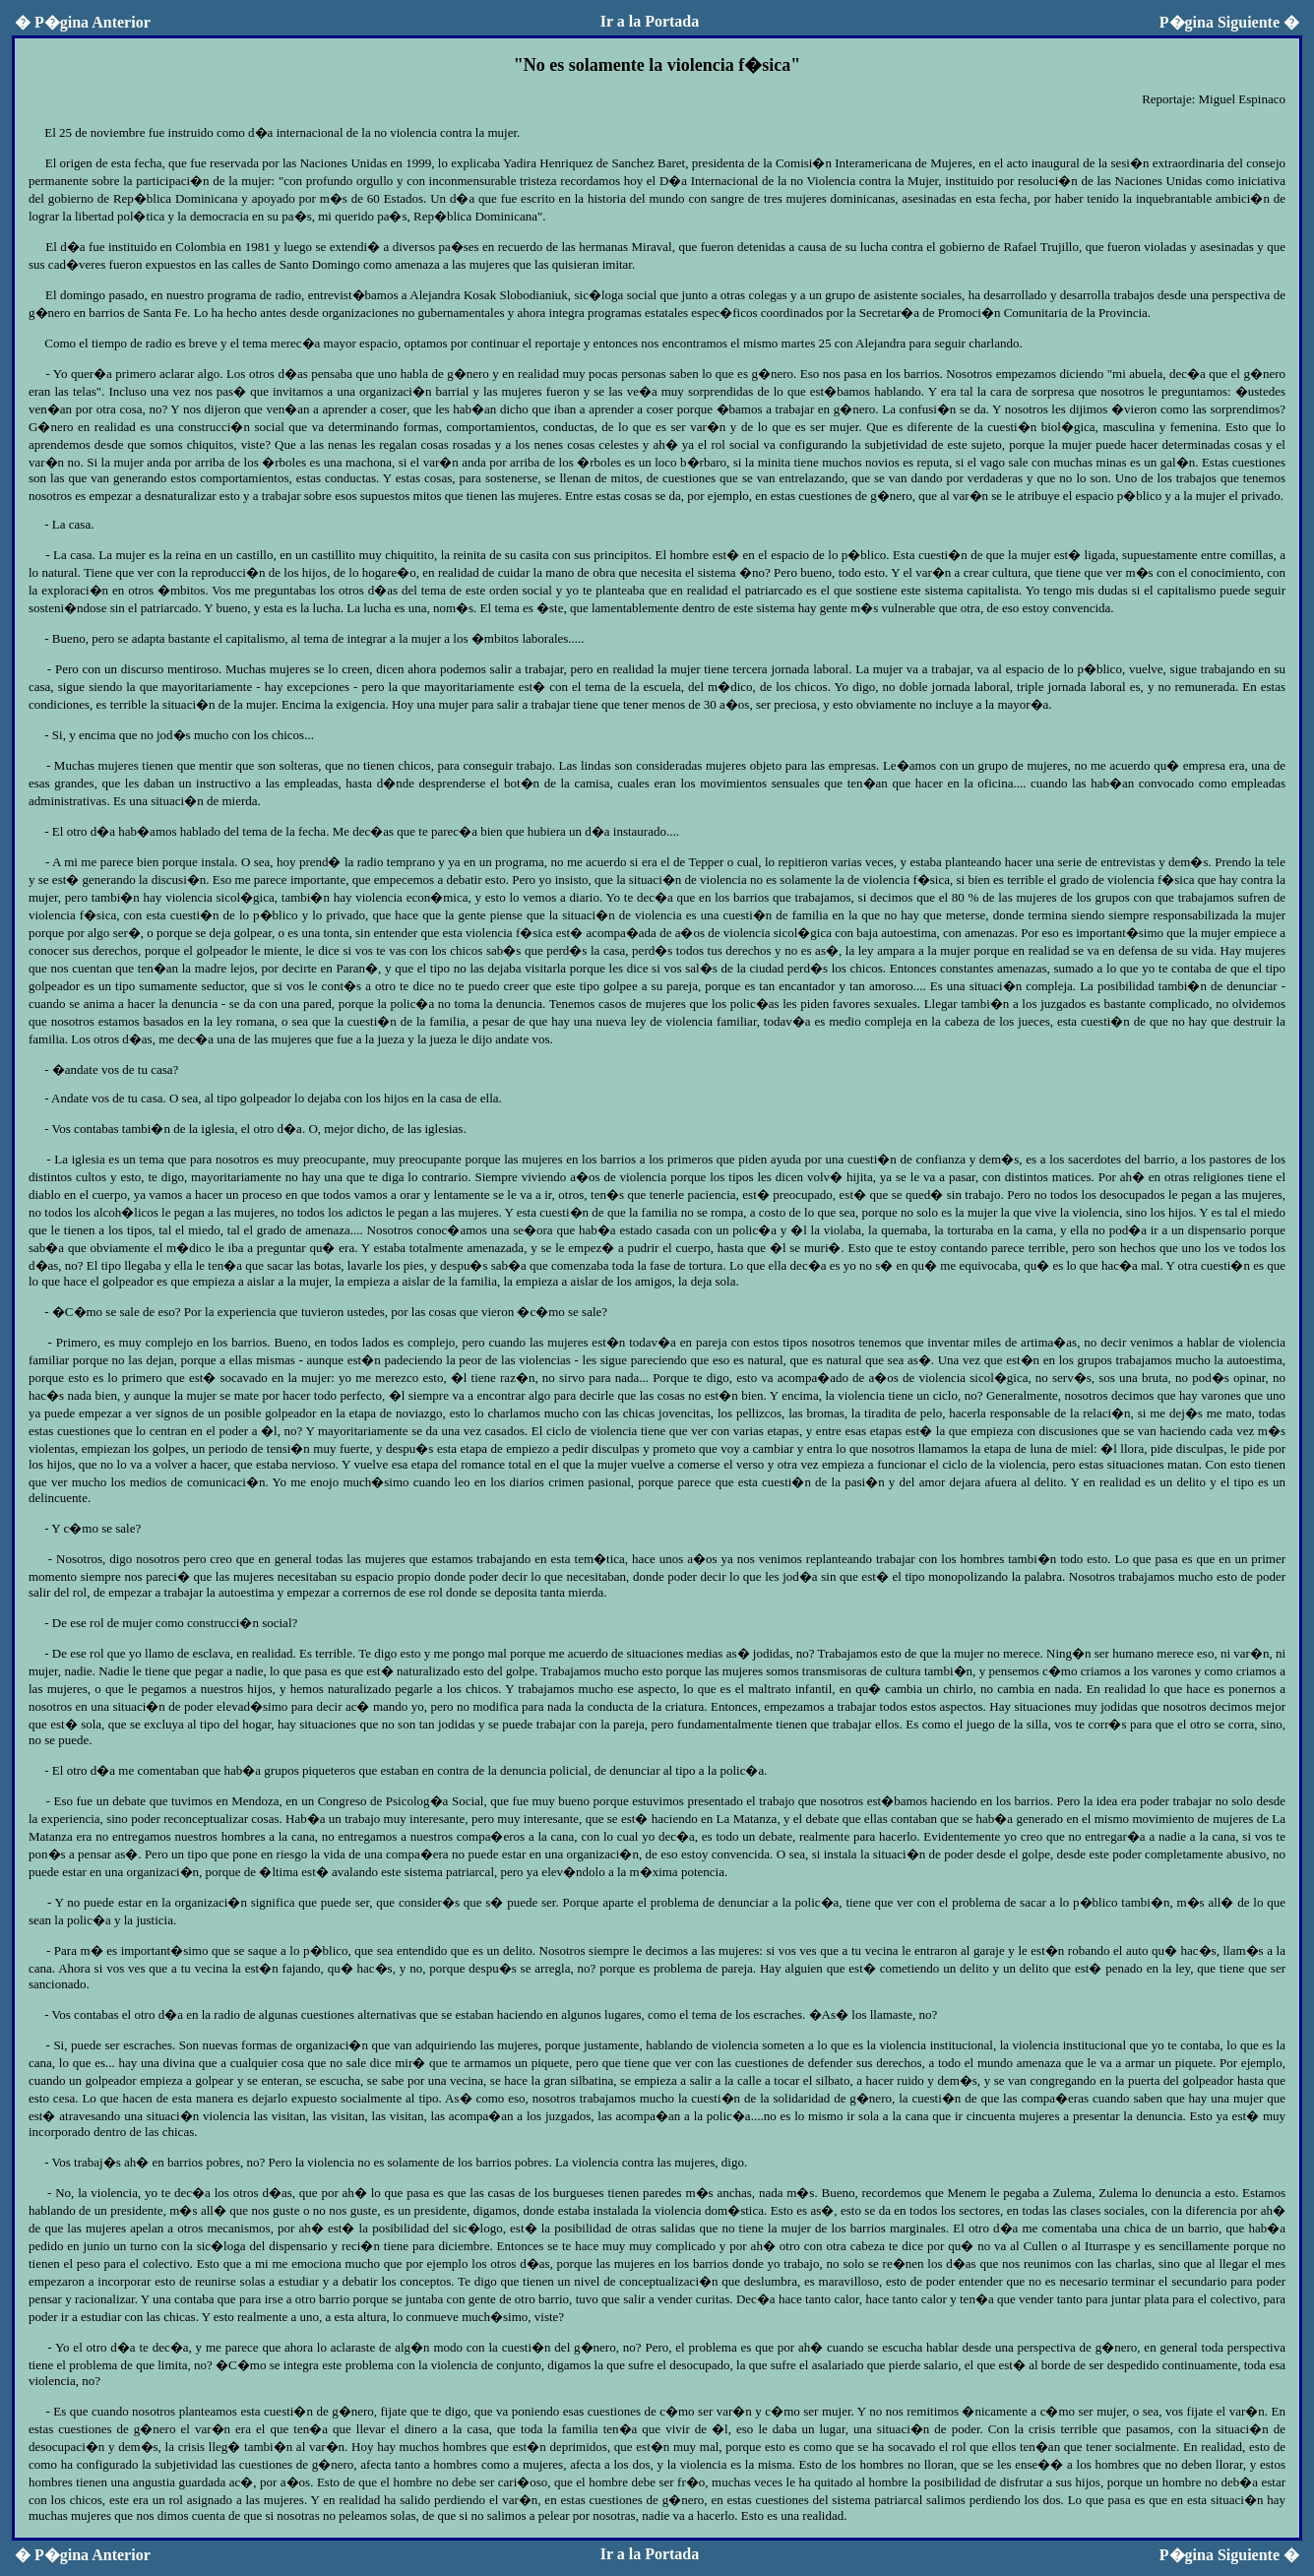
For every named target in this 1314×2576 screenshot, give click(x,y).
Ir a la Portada (650, 21)
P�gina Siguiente (1229, 22)
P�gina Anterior (83, 22)
